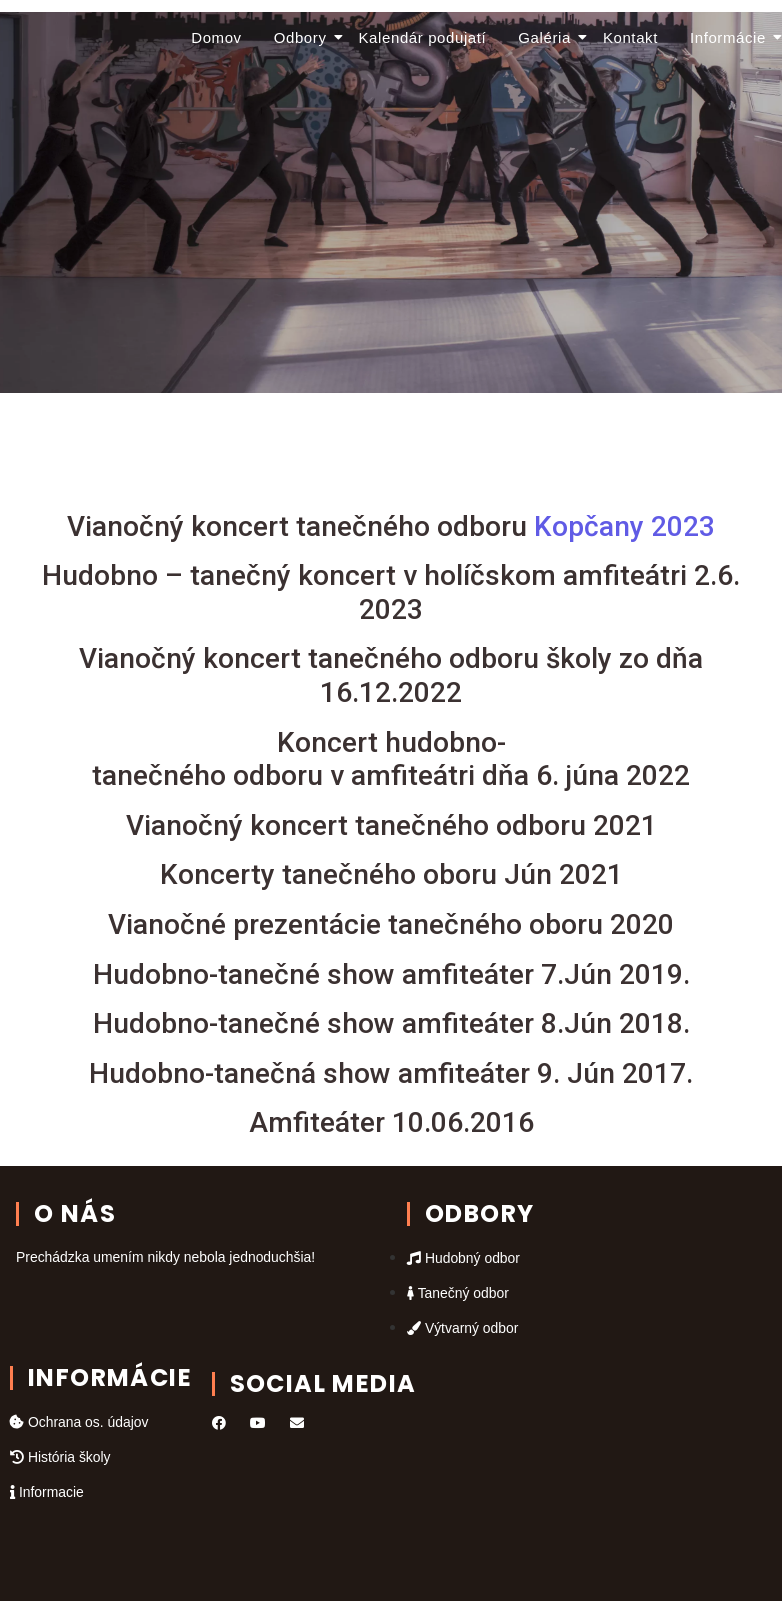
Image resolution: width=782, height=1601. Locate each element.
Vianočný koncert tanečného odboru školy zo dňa (391, 658)
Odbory (303, 37)
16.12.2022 (391, 692)
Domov (216, 37)
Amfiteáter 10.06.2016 (391, 1122)
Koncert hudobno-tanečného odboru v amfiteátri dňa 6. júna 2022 (391, 759)
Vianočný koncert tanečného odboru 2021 (391, 825)
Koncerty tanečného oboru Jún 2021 (391, 874)
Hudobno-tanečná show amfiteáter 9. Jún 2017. (391, 1073)
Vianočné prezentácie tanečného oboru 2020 (391, 924)
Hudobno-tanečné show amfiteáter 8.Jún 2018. (391, 1023)
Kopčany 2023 (391, 526)
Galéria (547, 37)
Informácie (731, 37)
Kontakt (630, 37)
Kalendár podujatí (423, 37)
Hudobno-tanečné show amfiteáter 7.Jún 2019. (391, 974)
